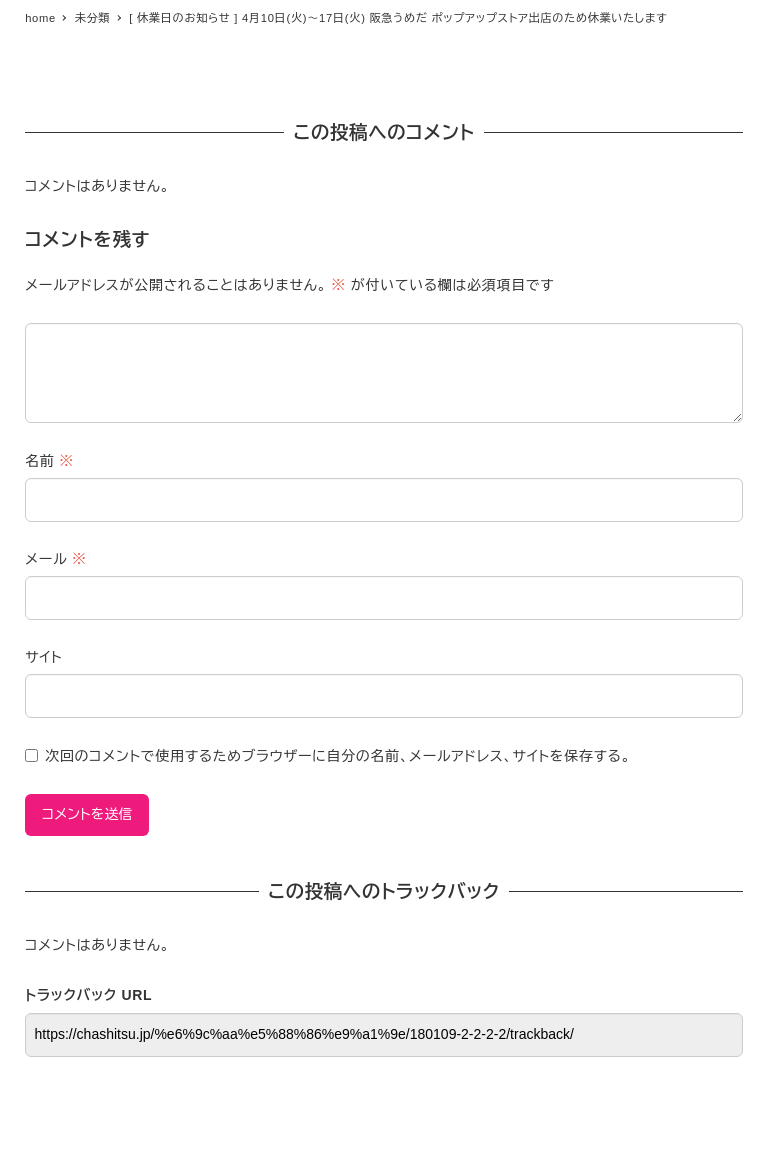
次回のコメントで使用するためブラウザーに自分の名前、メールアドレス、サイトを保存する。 (338, 756)
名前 (49, 461)
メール (55, 559)
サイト (43, 657)
